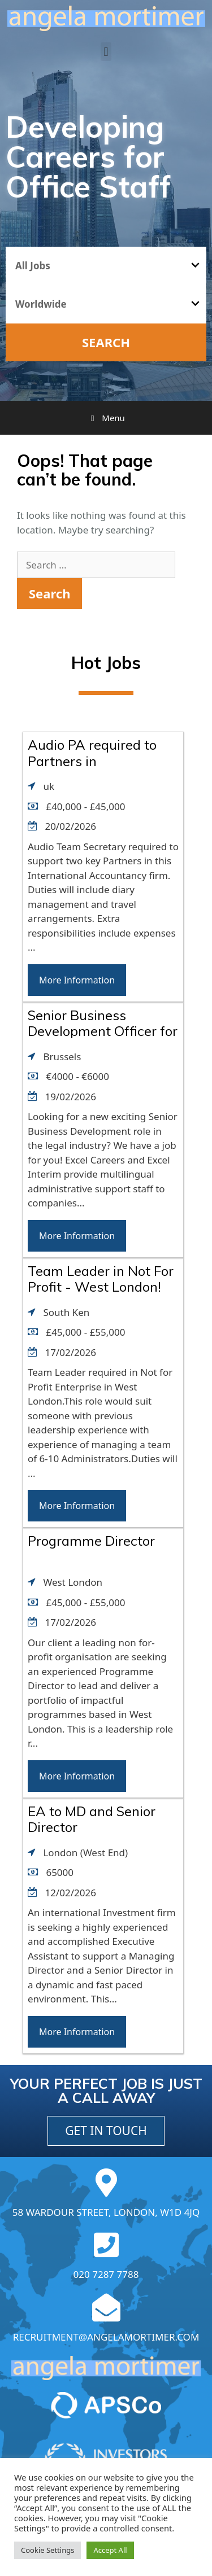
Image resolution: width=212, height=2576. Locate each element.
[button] (106, 51)
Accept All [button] (110, 2550)
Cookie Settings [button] (47, 2550)
